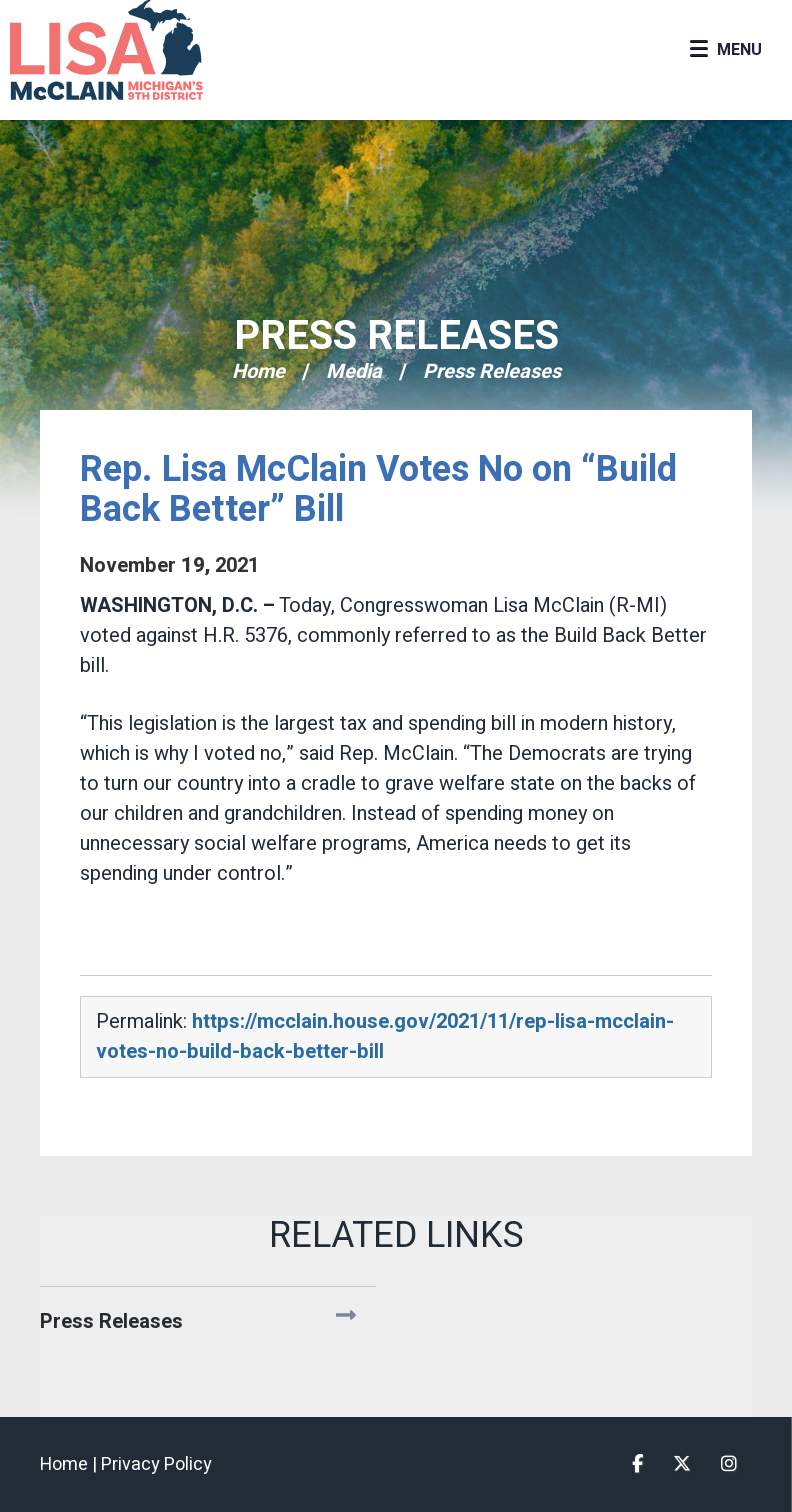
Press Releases (396, 336)
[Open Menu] (725, 50)
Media (354, 371)
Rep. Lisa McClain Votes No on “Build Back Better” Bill (378, 489)
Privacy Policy (156, 1464)
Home (258, 371)
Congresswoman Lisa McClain (140, 50)
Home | (70, 1464)
